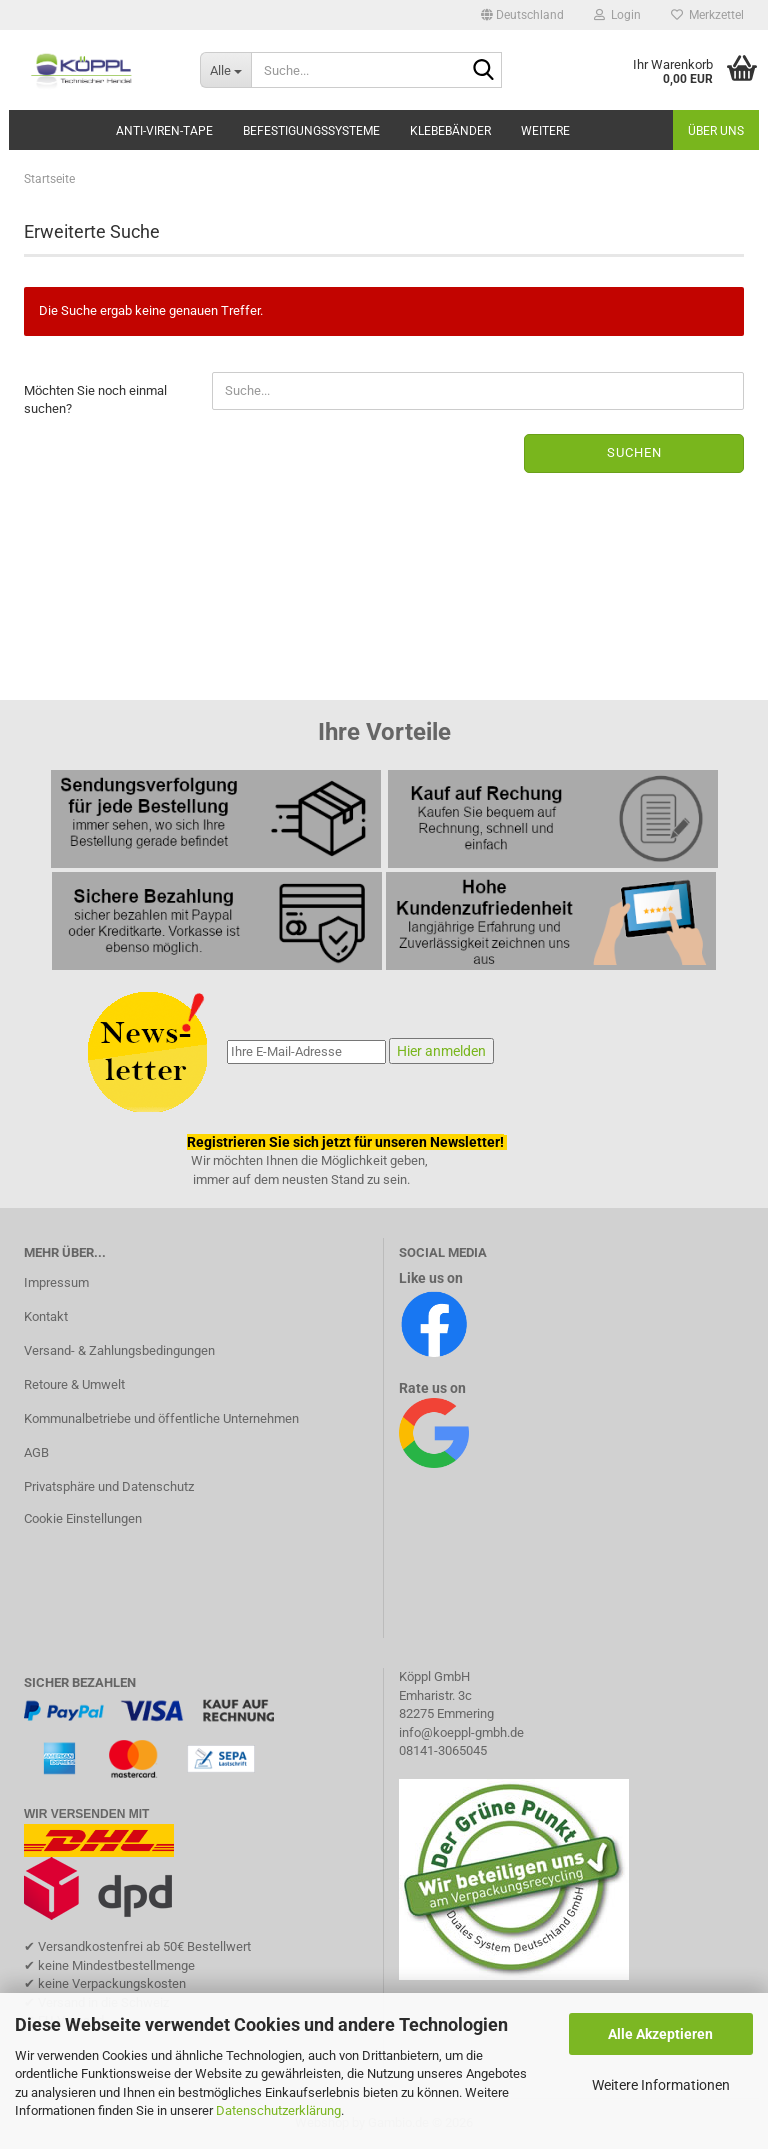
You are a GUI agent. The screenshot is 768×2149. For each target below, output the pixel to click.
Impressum (56, 1282)
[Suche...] (226, 70)
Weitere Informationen (661, 2085)
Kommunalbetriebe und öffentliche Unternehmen (161, 1418)
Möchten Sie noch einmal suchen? (95, 400)
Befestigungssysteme (311, 131)
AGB (36, 1452)
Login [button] (617, 15)
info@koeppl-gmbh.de (461, 1732)
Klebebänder (450, 131)
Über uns (716, 131)
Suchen (634, 452)
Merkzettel (707, 15)
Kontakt (46, 1316)
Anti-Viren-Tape (164, 131)
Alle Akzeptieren (660, 2034)
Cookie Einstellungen (83, 1518)
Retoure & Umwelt (74, 1384)
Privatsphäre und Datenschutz (109, 1486)
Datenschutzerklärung (278, 2110)
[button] (522, 15)
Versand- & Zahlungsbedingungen (119, 1350)
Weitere (545, 131)
